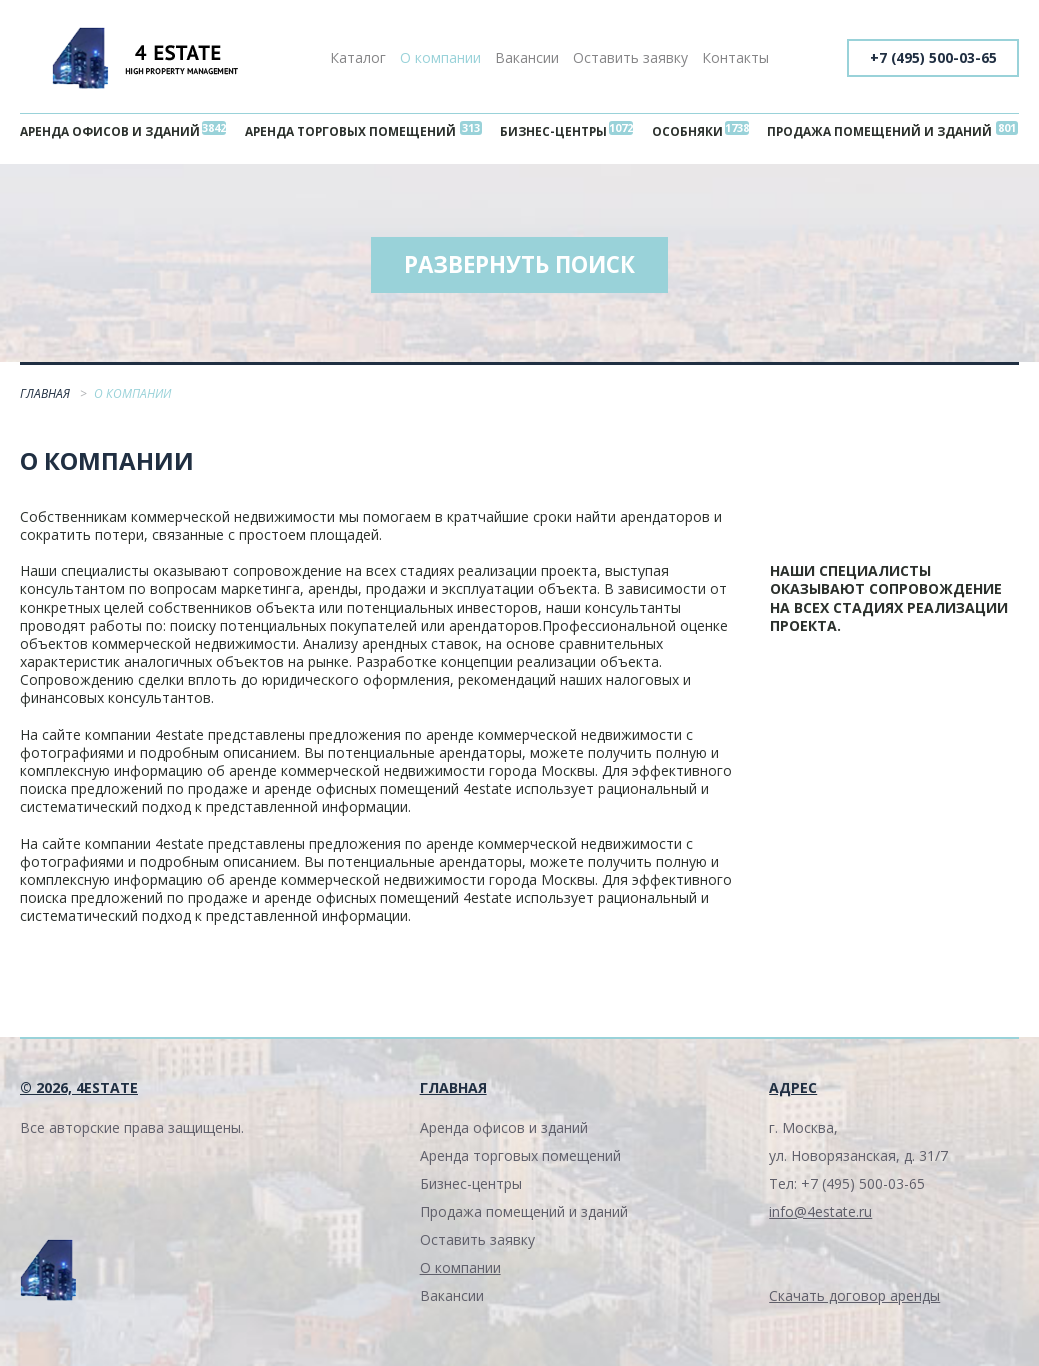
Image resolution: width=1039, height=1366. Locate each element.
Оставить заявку (630, 57)
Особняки (684, 132)
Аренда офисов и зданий (114, 132)
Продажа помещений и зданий (875, 132)
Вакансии (527, 57)
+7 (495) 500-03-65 (931, 57)
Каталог (358, 57)
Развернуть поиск (520, 269)
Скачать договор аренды (854, 1301)
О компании (440, 57)
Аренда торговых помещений (355, 132)
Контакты (735, 57)
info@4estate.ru (820, 1217)
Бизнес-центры (557, 132)
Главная (46, 399)
